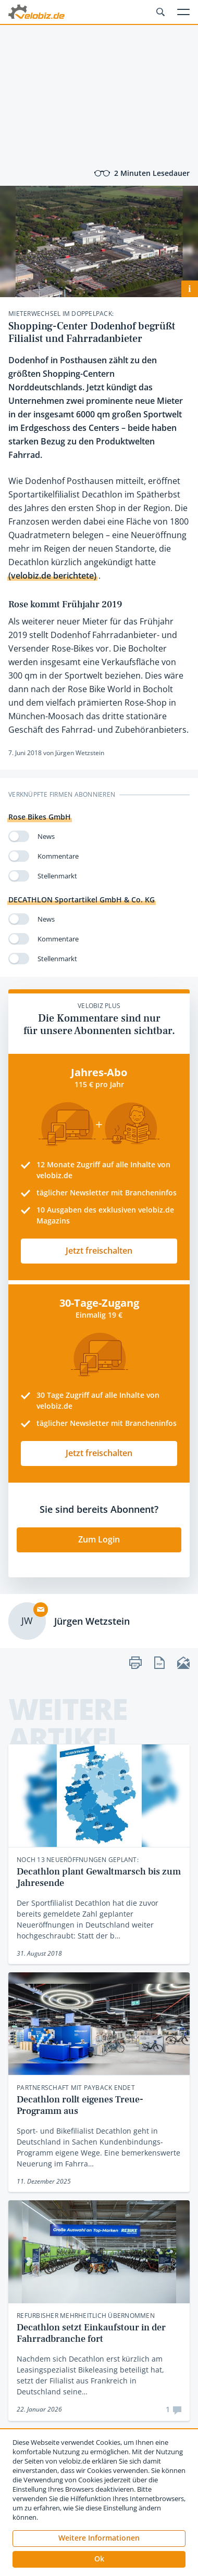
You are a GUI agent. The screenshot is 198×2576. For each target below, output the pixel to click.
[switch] (18, 836)
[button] (99, 2559)
